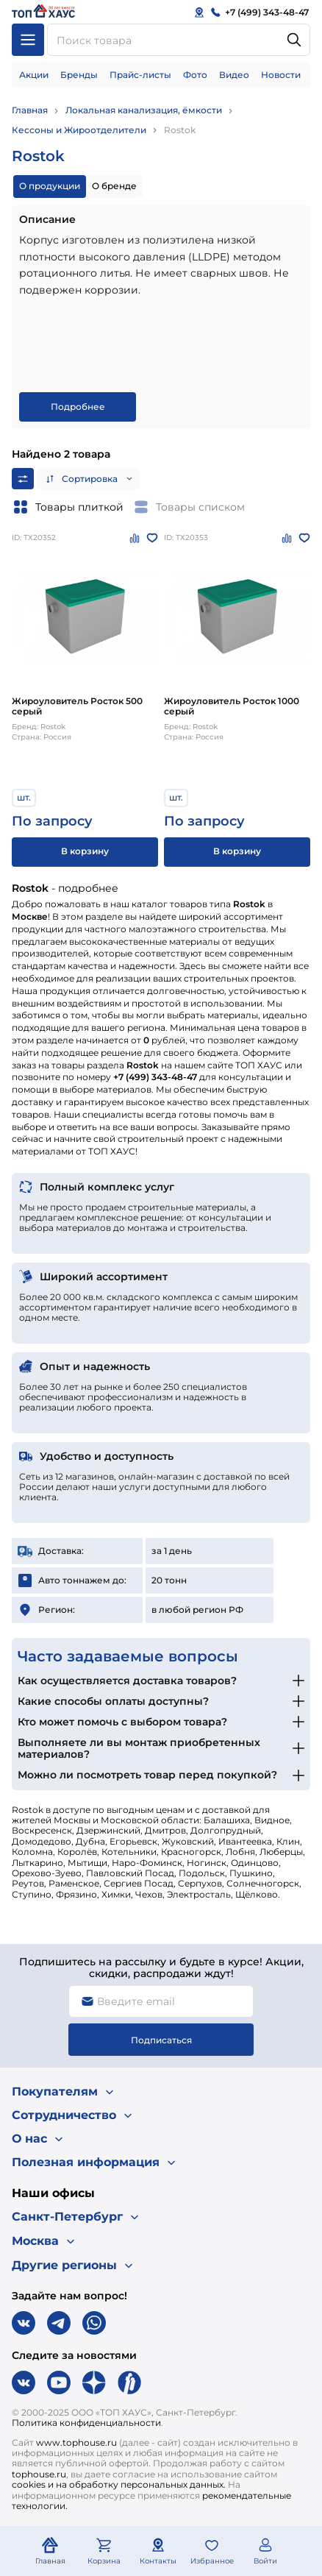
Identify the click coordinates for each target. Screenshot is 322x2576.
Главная (30, 110)
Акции (34, 74)
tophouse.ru (39, 2474)
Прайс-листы (140, 74)
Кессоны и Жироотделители (79, 129)
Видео (234, 74)
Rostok (180, 129)
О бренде (114, 185)
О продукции (49, 185)
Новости (281, 74)
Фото (195, 74)
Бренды (79, 74)
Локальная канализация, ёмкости (143, 110)
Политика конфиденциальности (86, 2422)
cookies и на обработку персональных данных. (119, 2484)
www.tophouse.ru (76, 2442)
